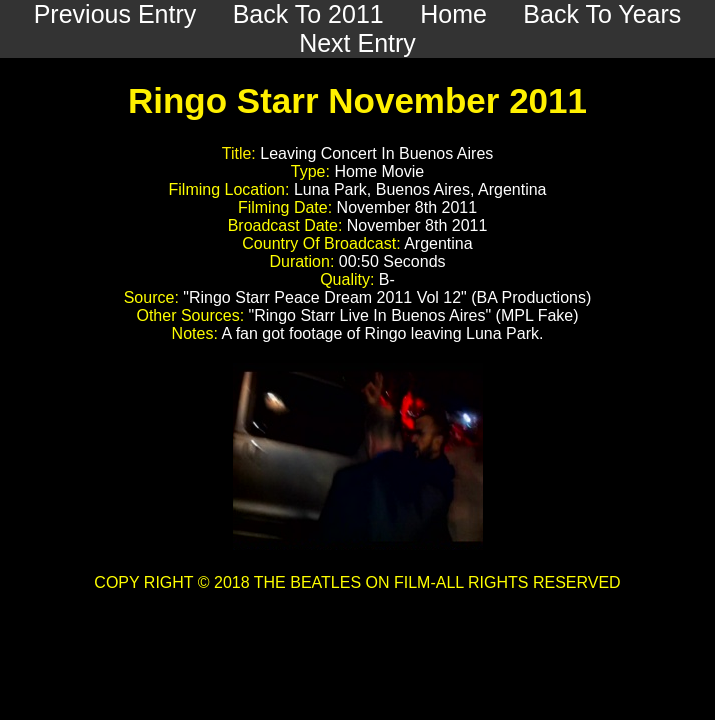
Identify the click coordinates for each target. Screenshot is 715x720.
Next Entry (357, 43)
